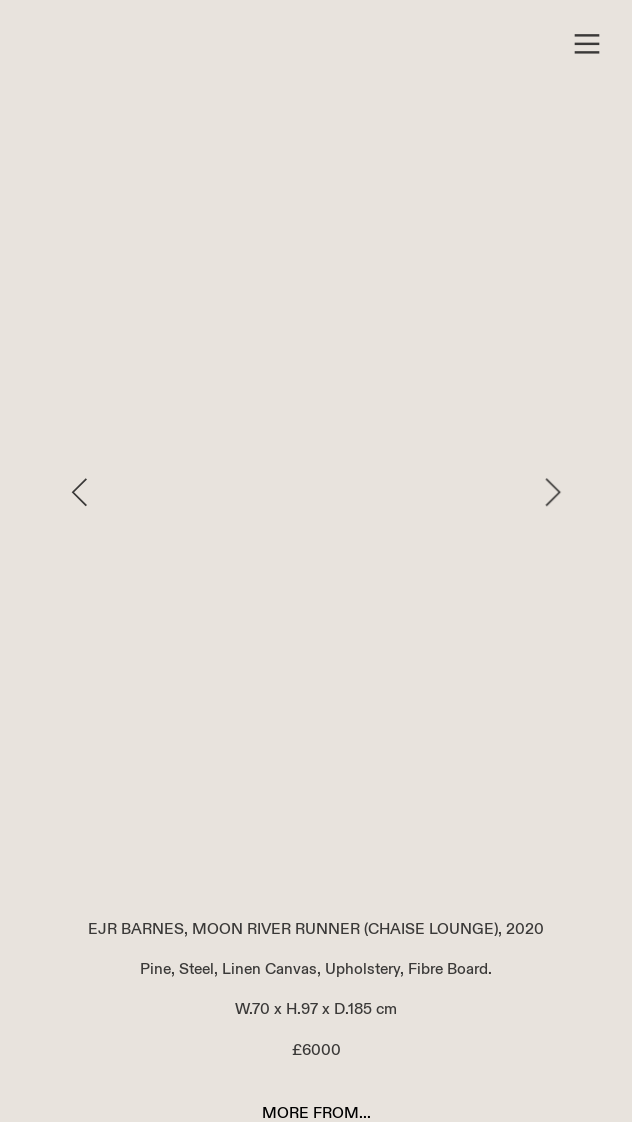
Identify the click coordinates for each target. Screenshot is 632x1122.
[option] (316, 492)
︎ (587, 44)
